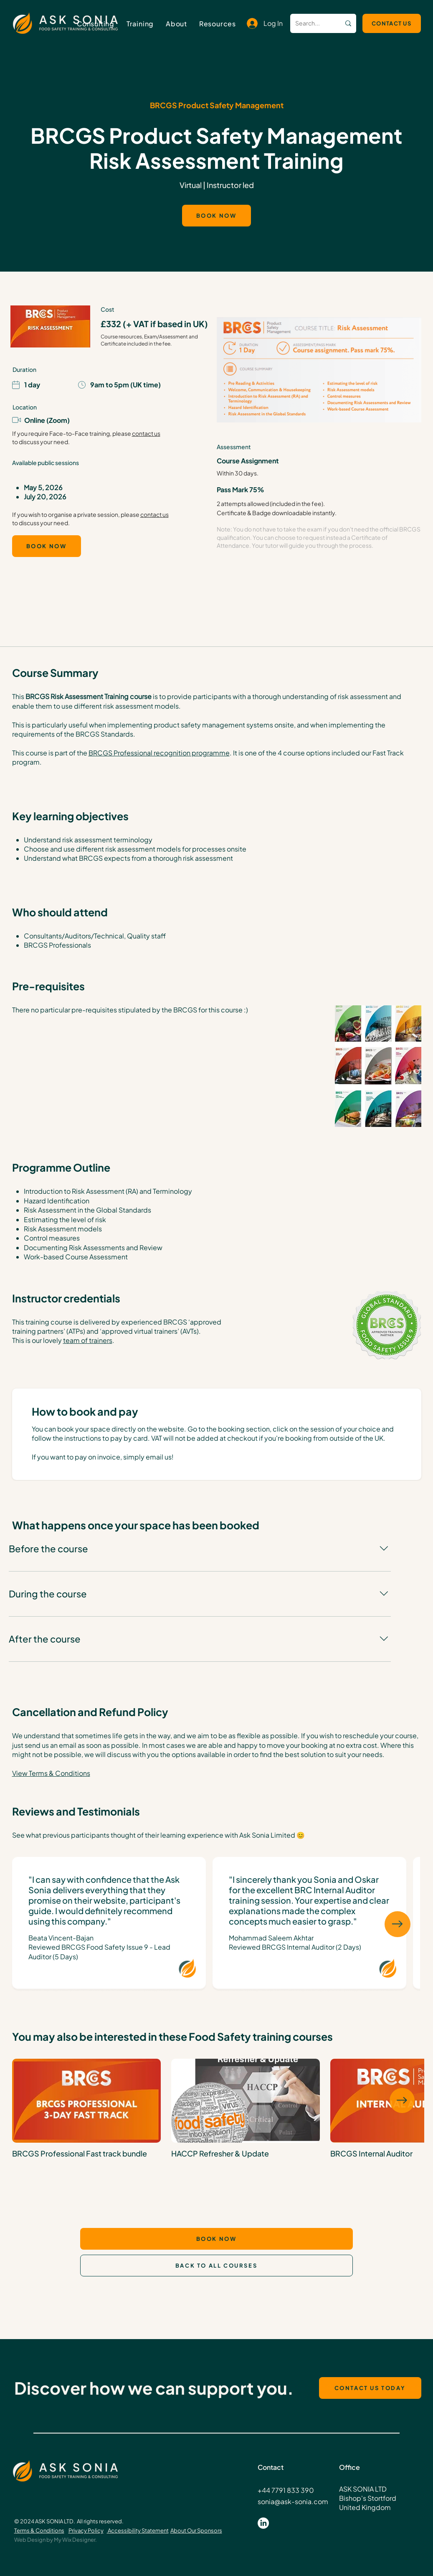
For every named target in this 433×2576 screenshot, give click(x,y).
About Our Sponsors (196, 2530)
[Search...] (309, 23)
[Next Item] (397, 1924)
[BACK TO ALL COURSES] (216, 2265)
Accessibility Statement (138, 2530)
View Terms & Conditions (51, 1773)
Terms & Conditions (39, 2530)
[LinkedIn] (263, 2523)
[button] (140, 23)
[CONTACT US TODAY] (370, 2388)
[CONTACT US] (391, 23)
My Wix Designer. (75, 2539)
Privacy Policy (86, 2530)
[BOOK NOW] (216, 215)
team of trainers (87, 1340)
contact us (146, 433)
